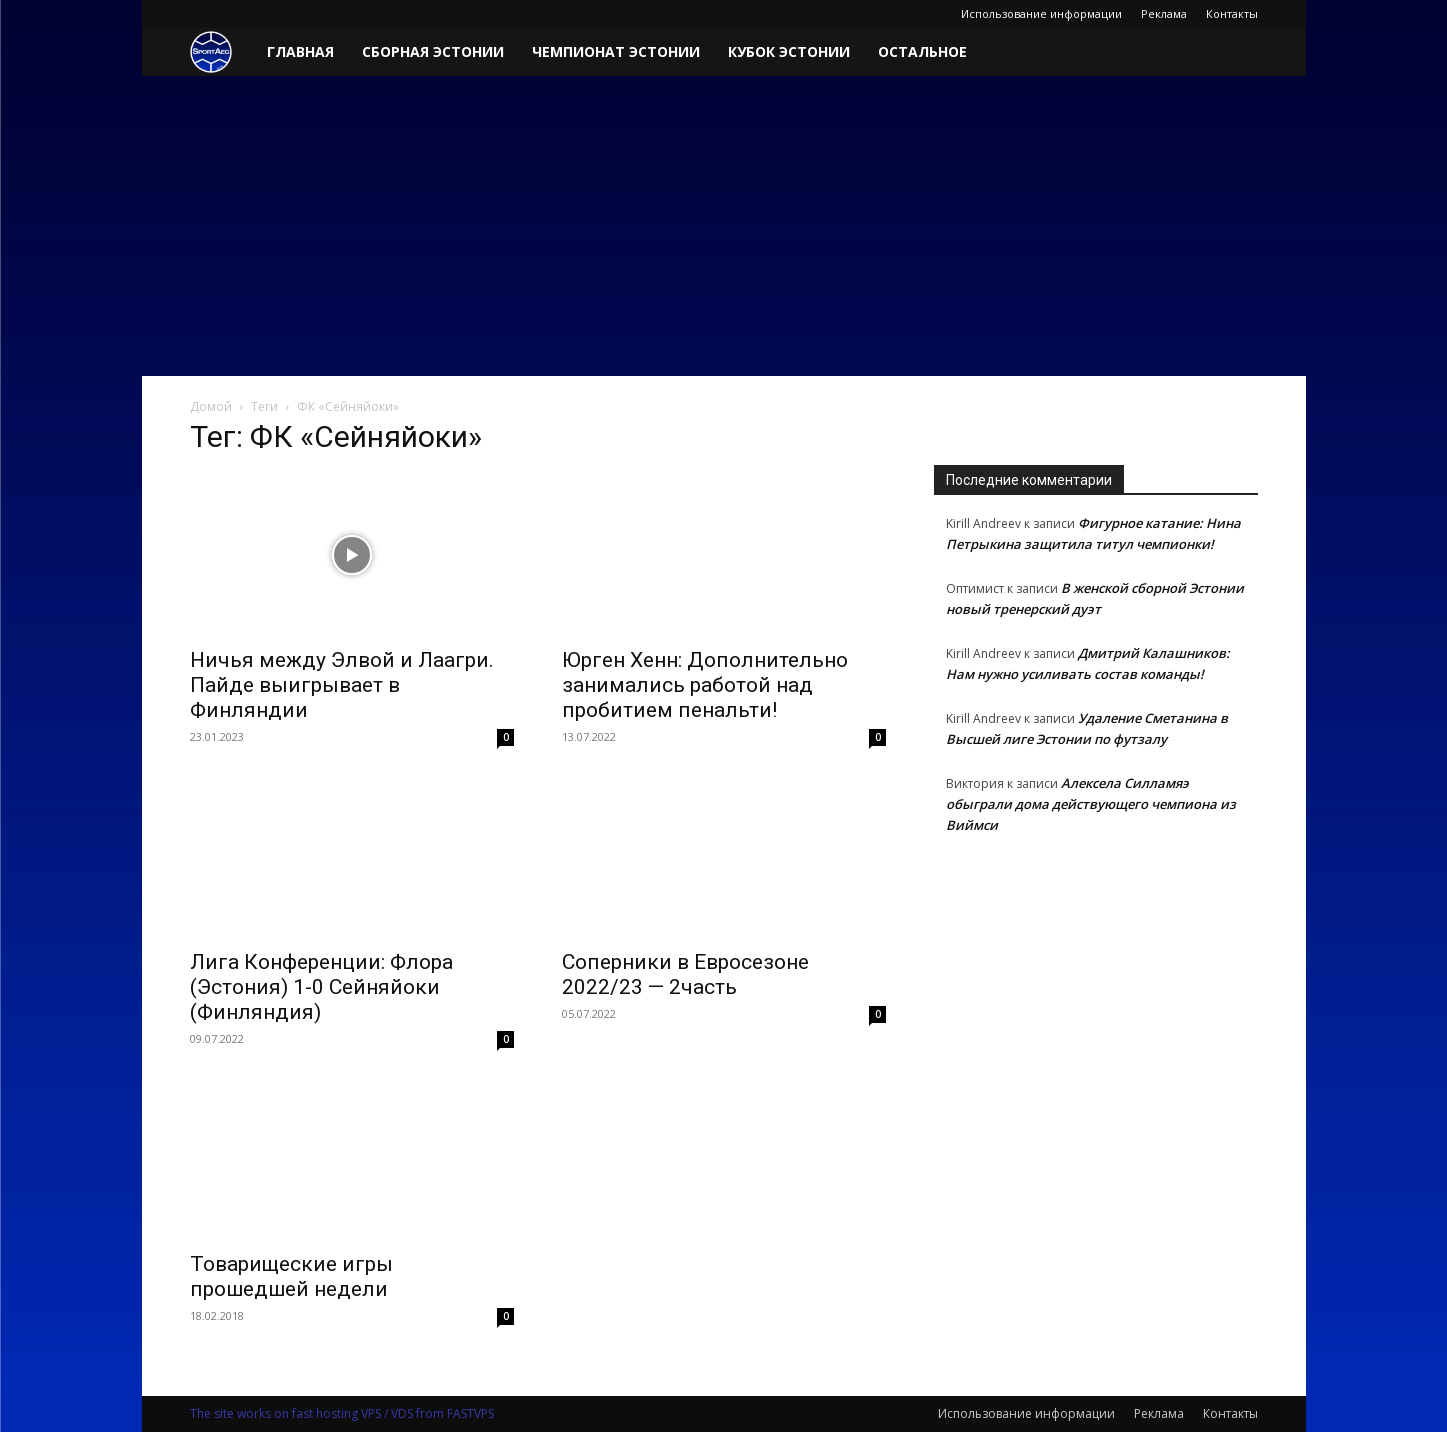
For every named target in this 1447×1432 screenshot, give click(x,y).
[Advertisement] (724, 226)
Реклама (1164, 13)
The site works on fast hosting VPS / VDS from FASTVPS (342, 1413)
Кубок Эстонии (789, 51)
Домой (211, 406)
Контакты (1232, 13)
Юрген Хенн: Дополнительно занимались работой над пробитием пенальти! (705, 685)
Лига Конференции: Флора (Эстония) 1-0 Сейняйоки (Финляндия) (321, 987)
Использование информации (1041, 13)
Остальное (922, 51)
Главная (300, 51)
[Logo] (221, 52)
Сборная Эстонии (433, 51)
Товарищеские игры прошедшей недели (291, 1276)
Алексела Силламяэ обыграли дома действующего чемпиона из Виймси (1091, 804)
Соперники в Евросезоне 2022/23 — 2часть (685, 974)
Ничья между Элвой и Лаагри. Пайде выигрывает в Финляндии (342, 685)
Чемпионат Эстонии (616, 51)
